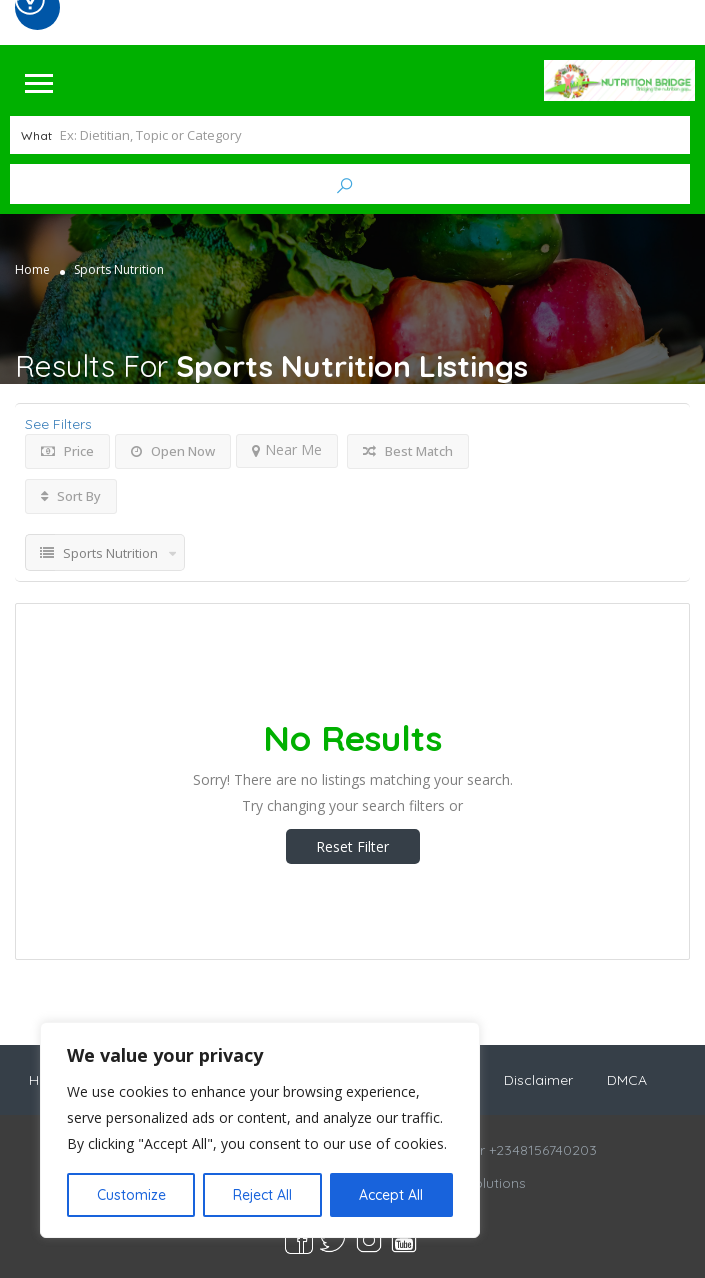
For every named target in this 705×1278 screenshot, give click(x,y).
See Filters (58, 422)
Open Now (173, 449)
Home (32, 267)
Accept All (391, 1195)
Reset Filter (352, 844)
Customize (131, 1195)
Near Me (287, 447)
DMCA (627, 1079)
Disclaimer (538, 1079)
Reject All (262, 1195)
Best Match (408, 449)
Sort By (71, 494)
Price (67, 449)
